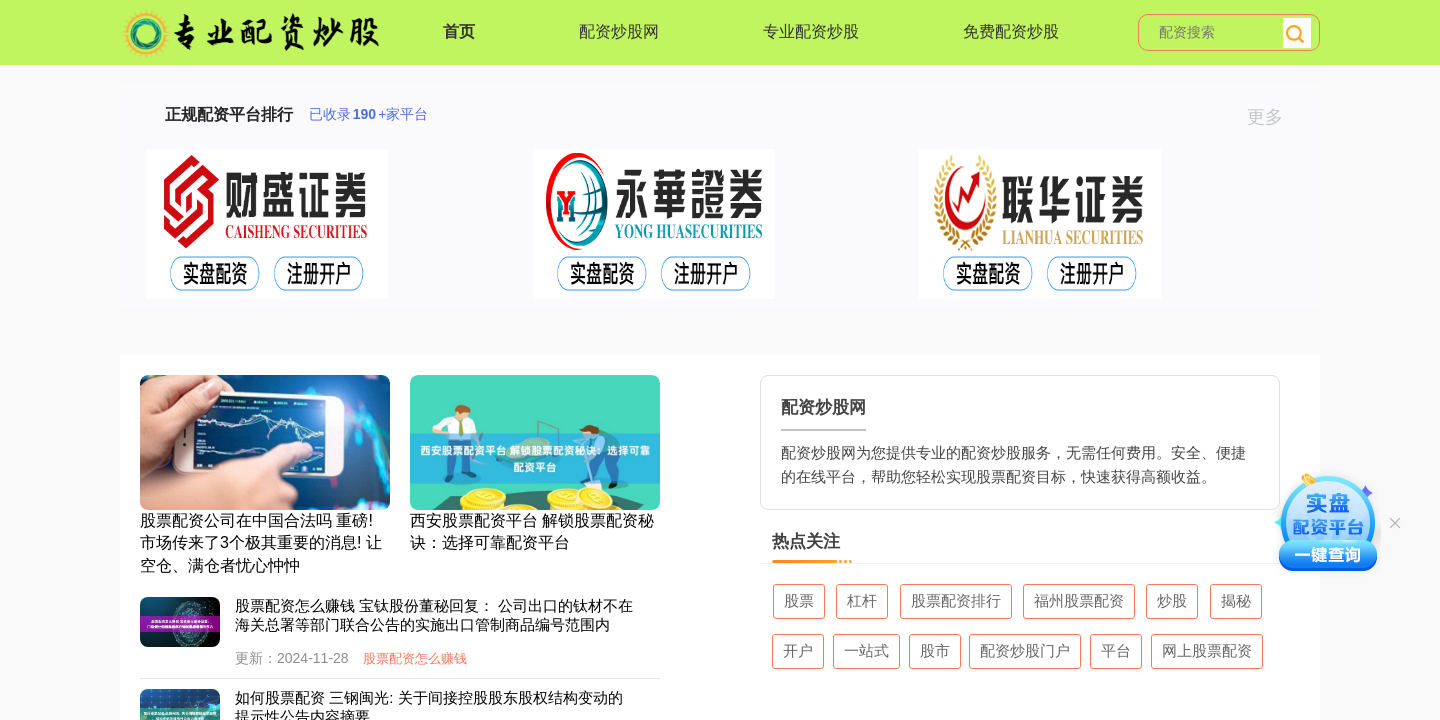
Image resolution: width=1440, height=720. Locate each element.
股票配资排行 (956, 600)
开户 (798, 650)
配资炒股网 (619, 31)
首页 (459, 31)
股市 (935, 650)
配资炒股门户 (1025, 650)
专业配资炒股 (811, 31)
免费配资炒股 (1011, 31)
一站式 (866, 650)
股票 (799, 600)
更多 (1273, 117)
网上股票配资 (1207, 650)
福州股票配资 (1079, 600)
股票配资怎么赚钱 (415, 658)
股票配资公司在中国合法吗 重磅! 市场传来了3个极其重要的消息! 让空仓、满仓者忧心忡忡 (261, 543)
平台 (1116, 650)
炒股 (1172, 600)
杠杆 (862, 600)
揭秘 (1236, 600)
